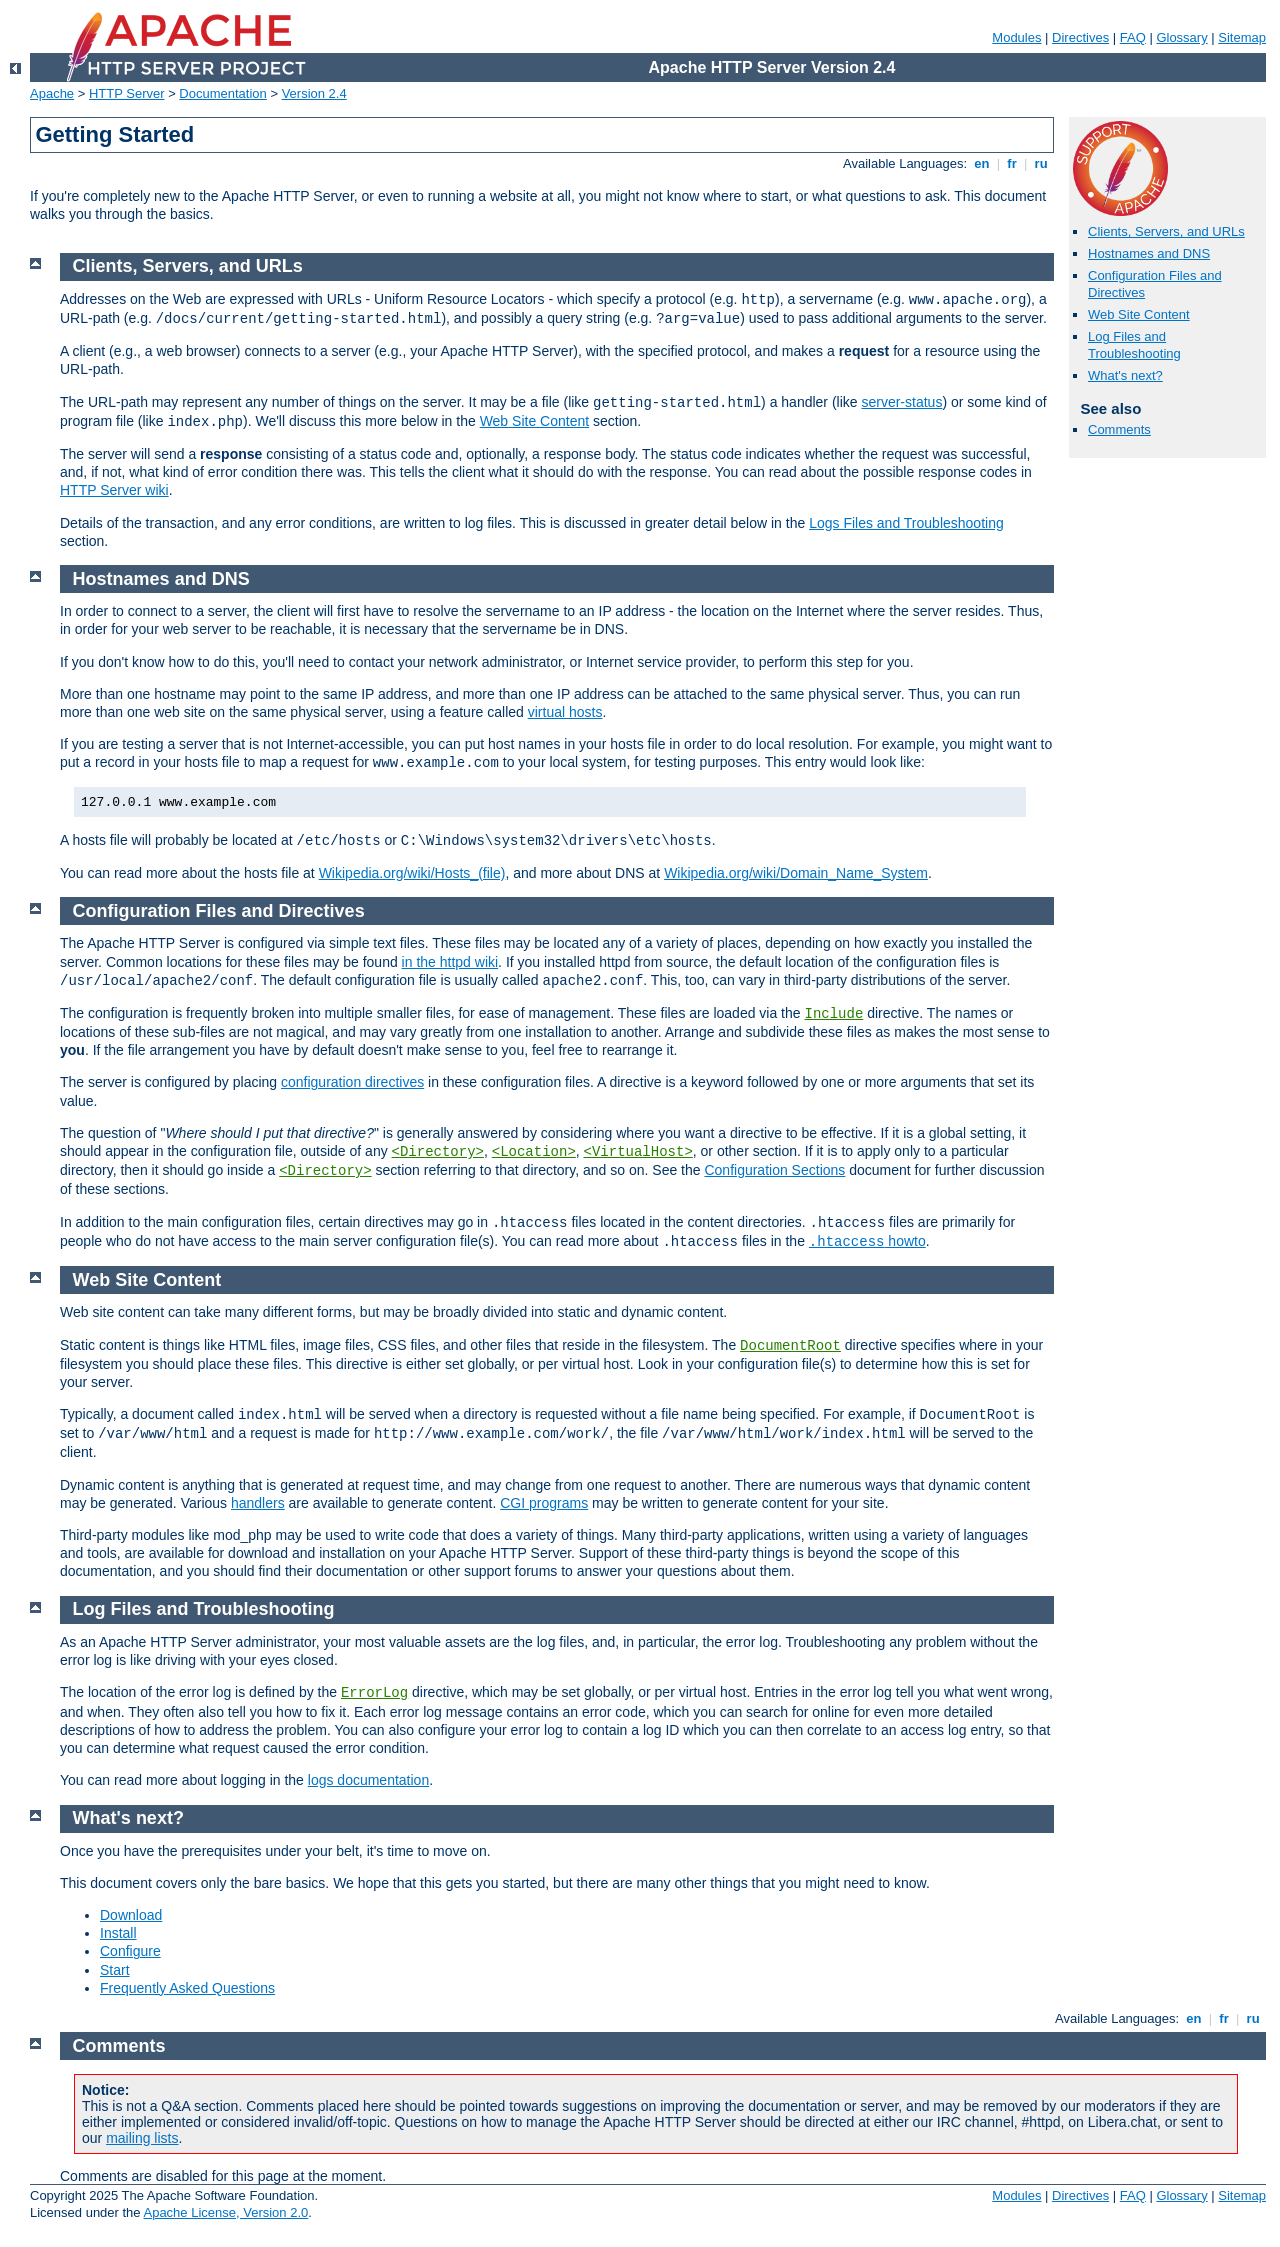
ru (1041, 163)
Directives (1080, 37)
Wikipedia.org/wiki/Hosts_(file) (412, 873)
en (982, 163)
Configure (130, 1951)
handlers (258, 1503)
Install (118, 1933)
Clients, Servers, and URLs (1166, 231)
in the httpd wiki (450, 962)
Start (115, 1970)
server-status (901, 402)
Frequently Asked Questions (187, 1988)
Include (833, 1014)
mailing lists (142, 2138)
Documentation (222, 93)
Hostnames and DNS (1149, 253)
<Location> (534, 1152)
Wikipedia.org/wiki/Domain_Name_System (796, 873)
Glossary (1181, 37)
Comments (1119, 429)
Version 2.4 (314, 93)
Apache (52, 93)
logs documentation (368, 1780)
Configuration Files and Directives (219, 911)
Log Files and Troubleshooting (1134, 345)
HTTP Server (127, 93)
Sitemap (1242, 37)
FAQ (1133, 37)
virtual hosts (565, 712)
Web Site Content (1139, 314)
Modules (1016, 37)
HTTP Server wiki (114, 490)
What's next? (1125, 375)
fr (1012, 163)
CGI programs (544, 1503)
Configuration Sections (774, 1170)
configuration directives (352, 1082)
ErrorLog (374, 1693)
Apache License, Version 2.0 (225, 2212)
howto (867, 1241)
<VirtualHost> (638, 1152)
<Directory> (438, 1152)
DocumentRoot (790, 1346)
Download (131, 1915)
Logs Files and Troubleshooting (906, 523)
